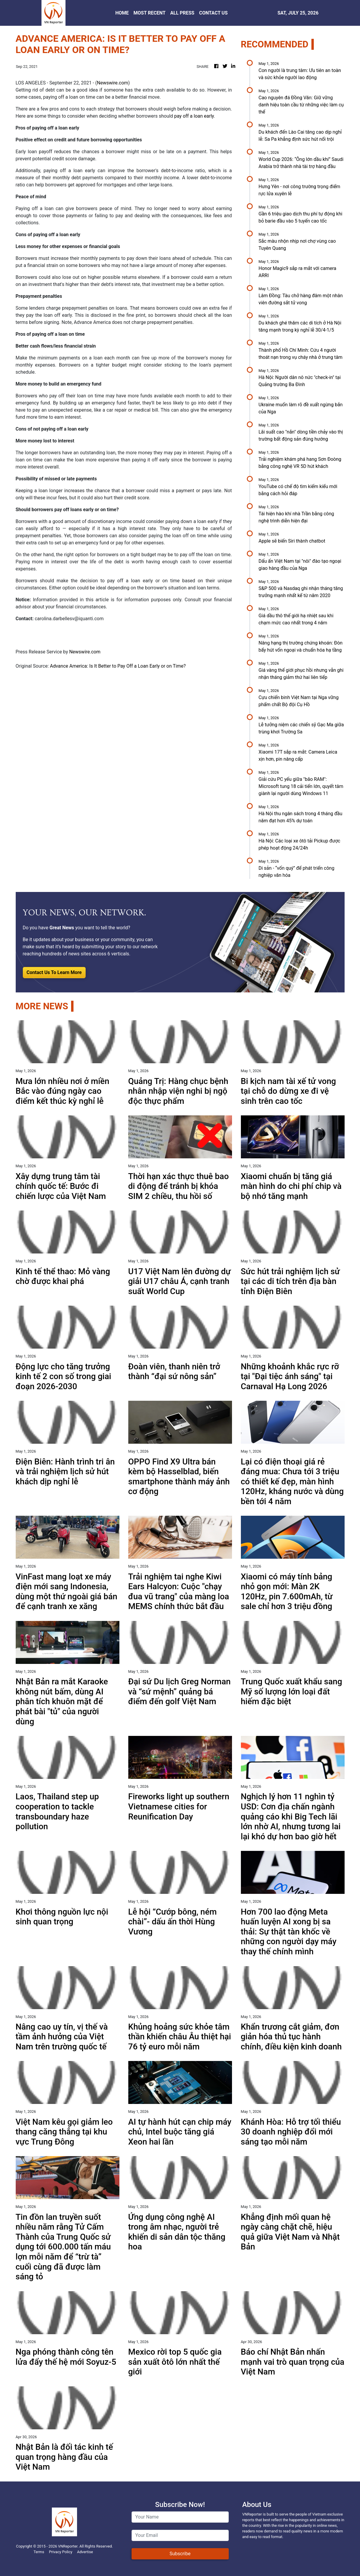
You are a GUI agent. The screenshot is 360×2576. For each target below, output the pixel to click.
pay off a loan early (194, 116)
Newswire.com (112, 83)
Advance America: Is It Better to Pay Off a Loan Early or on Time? (118, 666)
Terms (38, 2552)
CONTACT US (213, 13)
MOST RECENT (150, 13)
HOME (122, 13)
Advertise (85, 2552)
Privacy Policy (60, 2552)
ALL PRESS (182, 13)
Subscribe (180, 2553)
